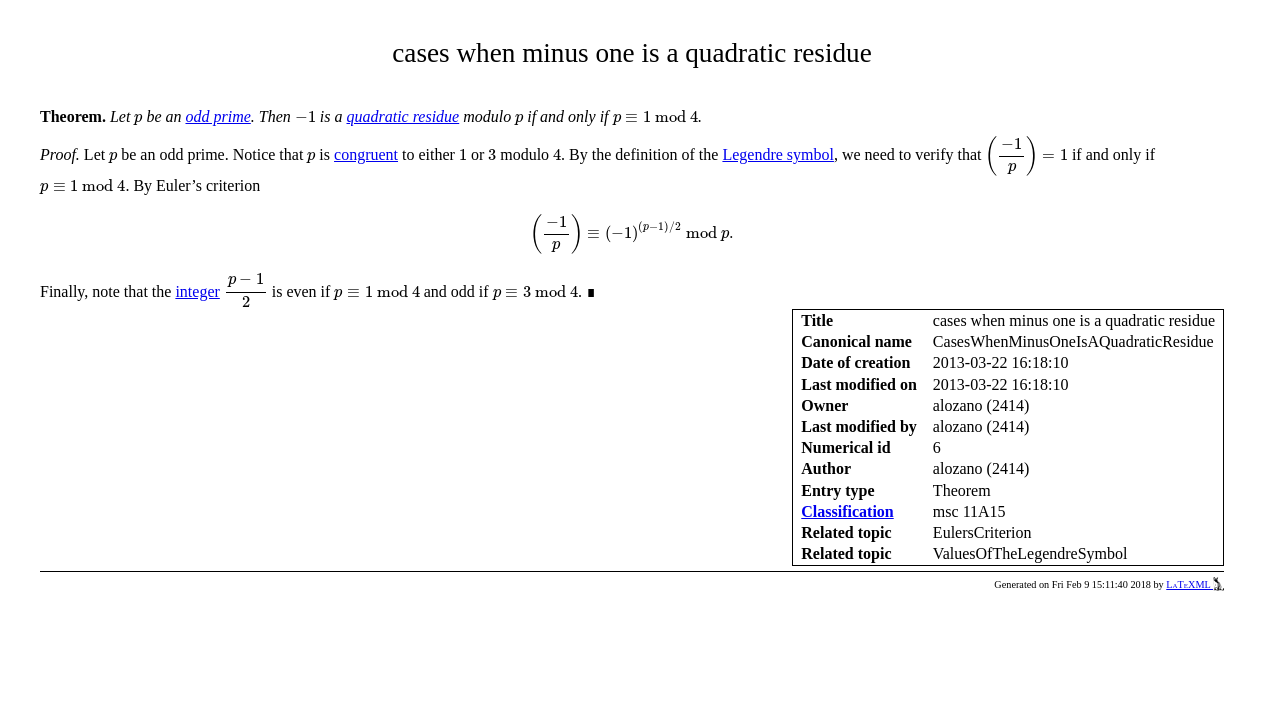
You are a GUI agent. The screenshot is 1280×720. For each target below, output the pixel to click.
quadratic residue (402, 116)
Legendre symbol (778, 154)
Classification (847, 511)
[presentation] (138, 120)
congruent (366, 154)
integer (197, 291)
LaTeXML (1195, 584)
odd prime (217, 116)
